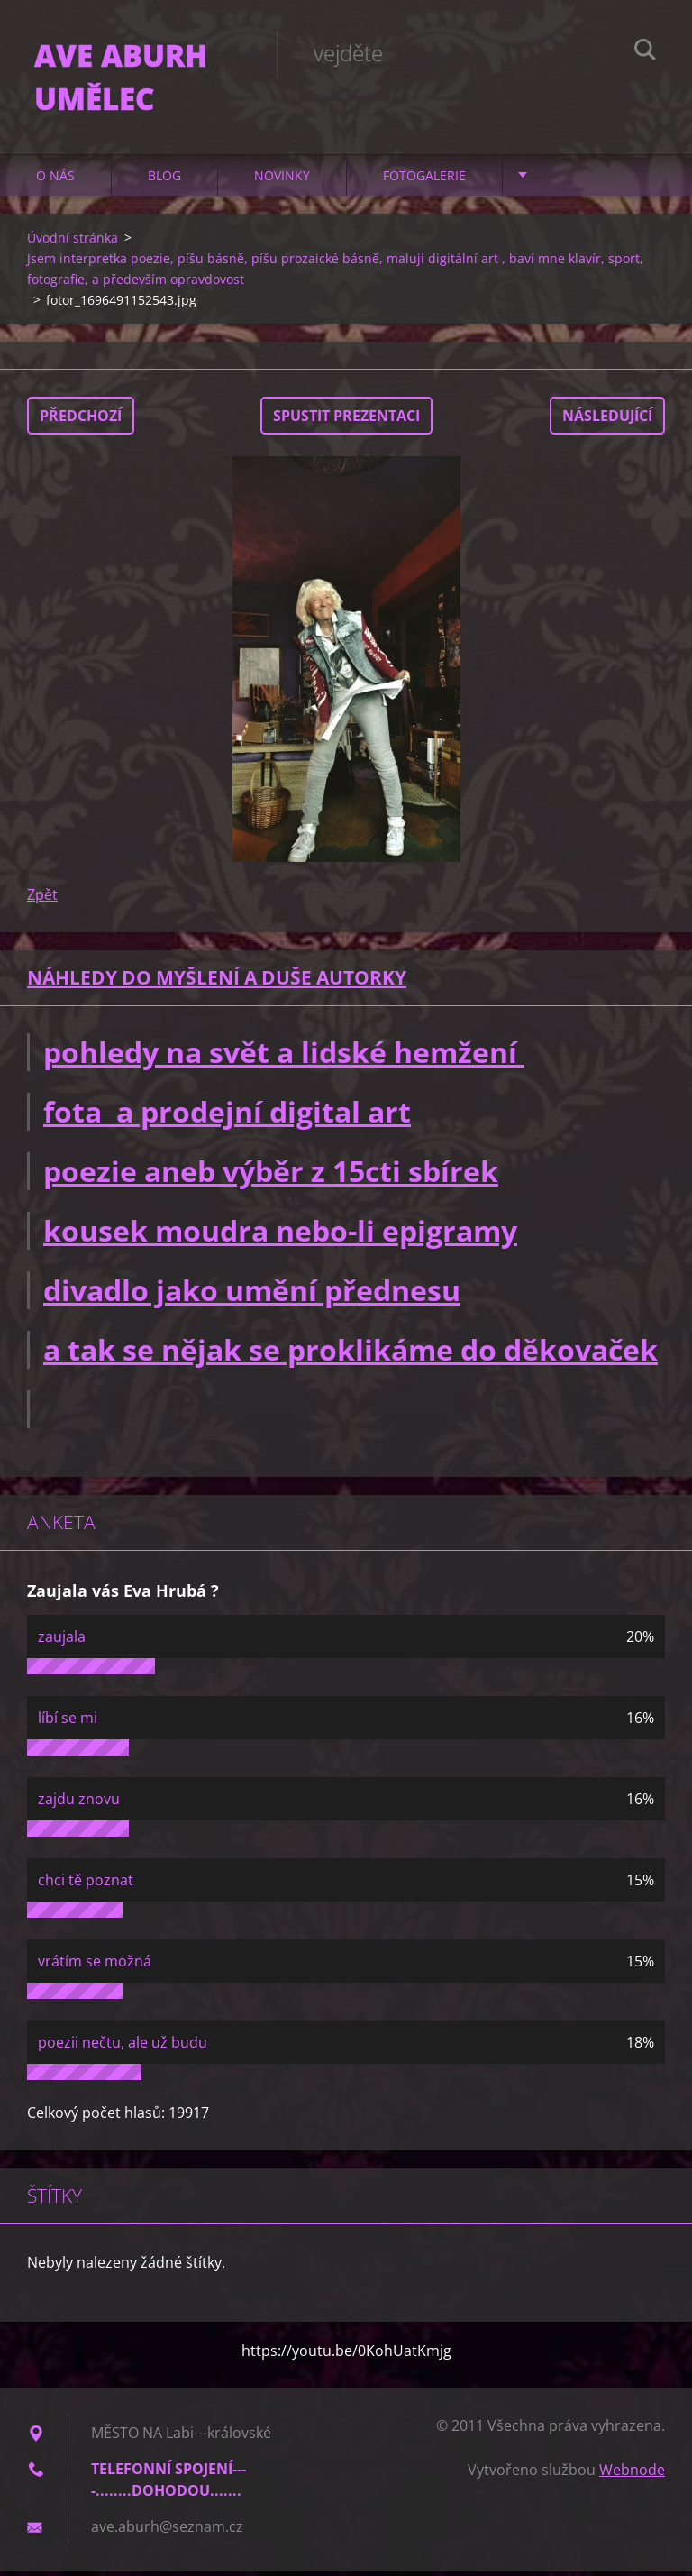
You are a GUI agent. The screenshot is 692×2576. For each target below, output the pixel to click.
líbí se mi (67, 1722)
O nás (55, 179)
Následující (607, 420)
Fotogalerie (424, 179)
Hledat (645, 52)
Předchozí (81, 420)
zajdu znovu (79, 1803)
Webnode (632, 2474)
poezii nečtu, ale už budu (122, 2047)
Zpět (42, 899)
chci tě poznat (85, 1884)
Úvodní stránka (72, 242)
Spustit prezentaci (346, 420)
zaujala (62, 1641)
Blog (164, 179)
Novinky (282, 179)
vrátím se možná (94, 1966)
